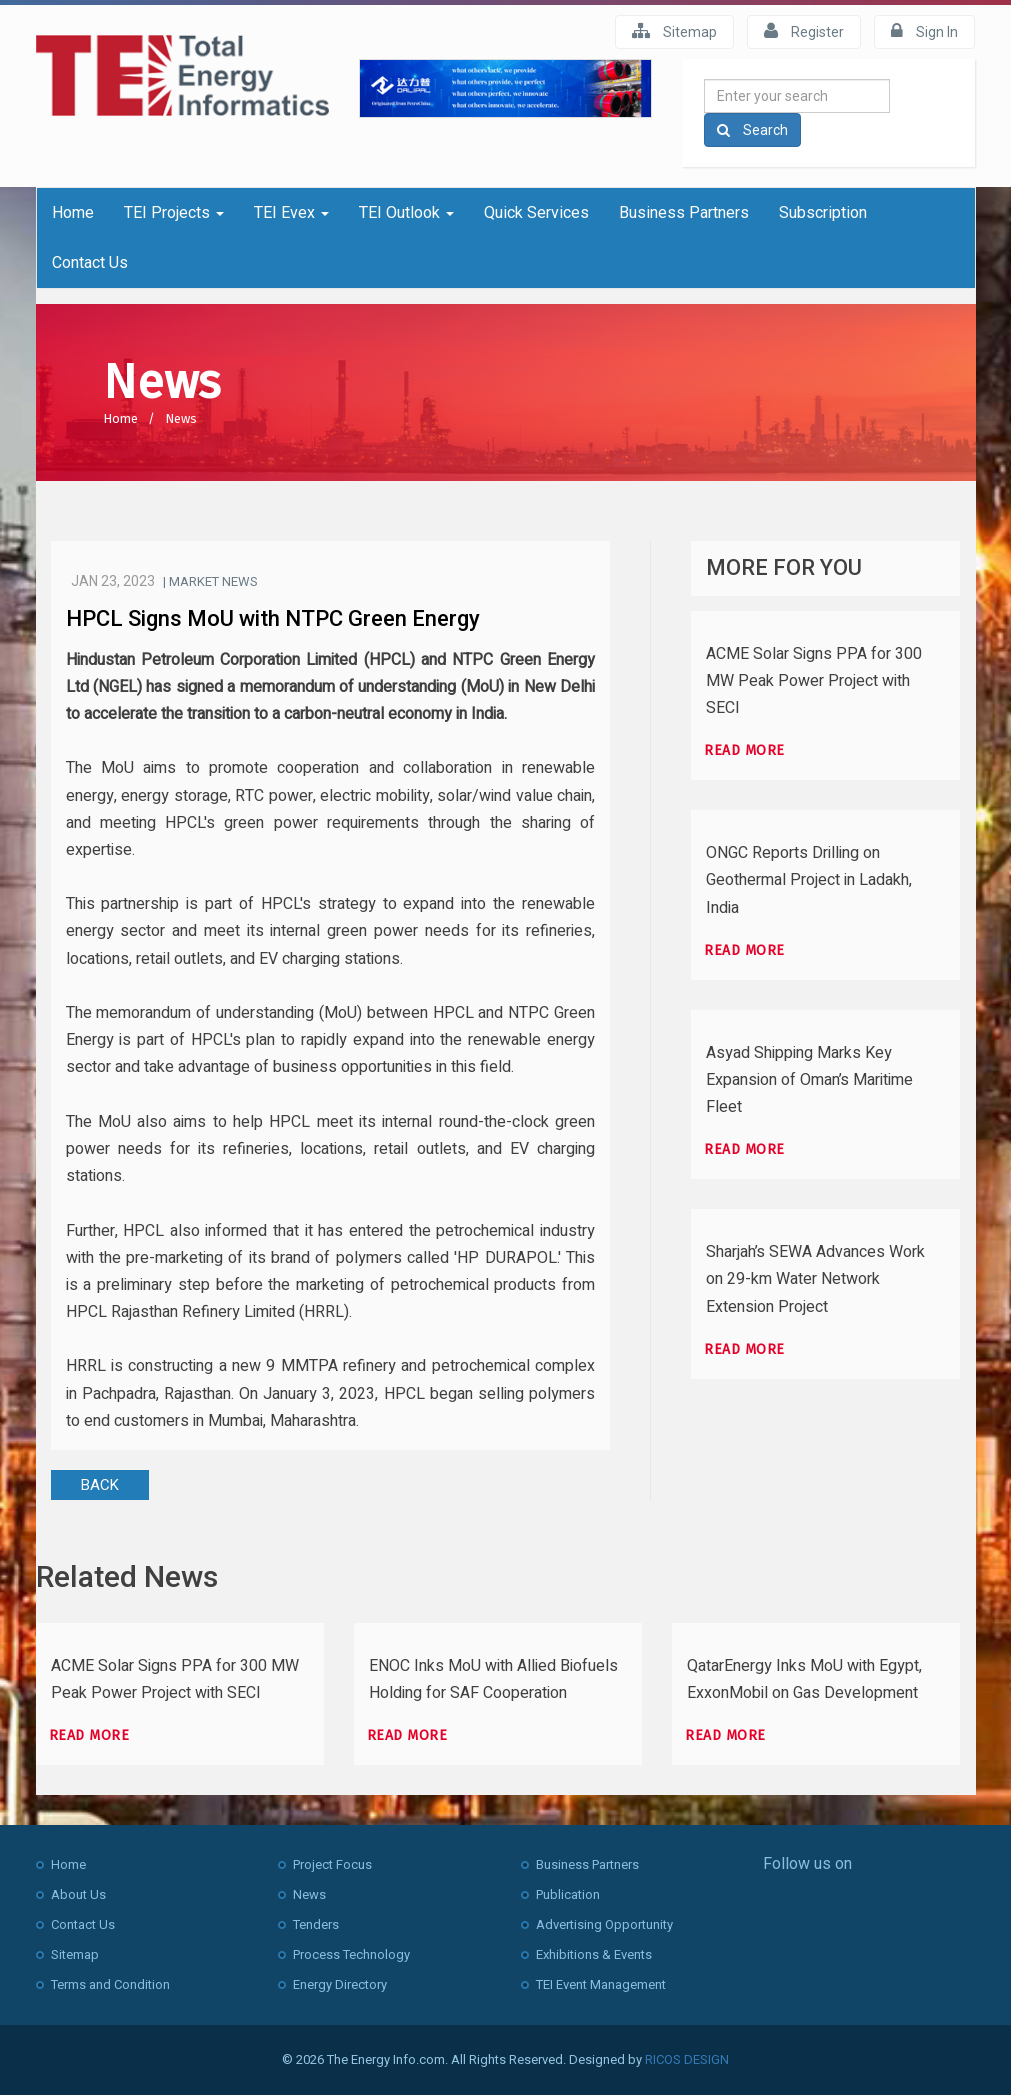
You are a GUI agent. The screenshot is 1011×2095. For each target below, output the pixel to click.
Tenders (316, 1924)
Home (73, 212)
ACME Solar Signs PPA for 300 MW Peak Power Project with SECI (814, 681)
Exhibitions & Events (594, 1954)
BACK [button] (100, 1485)
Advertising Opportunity (604, 1924)
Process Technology (351, 1954)
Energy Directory (340, 1984)
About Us (78, 1894)
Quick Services (536, 212)
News (181, 418)
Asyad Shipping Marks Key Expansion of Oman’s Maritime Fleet (809, 1080)
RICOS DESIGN (687, 2059)
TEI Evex (291, 212)
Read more (744, 750)
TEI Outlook (406, 212)
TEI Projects (174, 212)
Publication (568, 1894)
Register (804, 31)
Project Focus (332, 1864)
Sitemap (674, 31)
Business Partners (684, 212)
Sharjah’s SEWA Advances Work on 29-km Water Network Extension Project (815, 1279)
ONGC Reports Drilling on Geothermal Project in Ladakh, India (809, 880)
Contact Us (90, 262)
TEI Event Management (601, 1984)
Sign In (924, 31)
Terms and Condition (110, 1984)
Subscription (823, 212)
